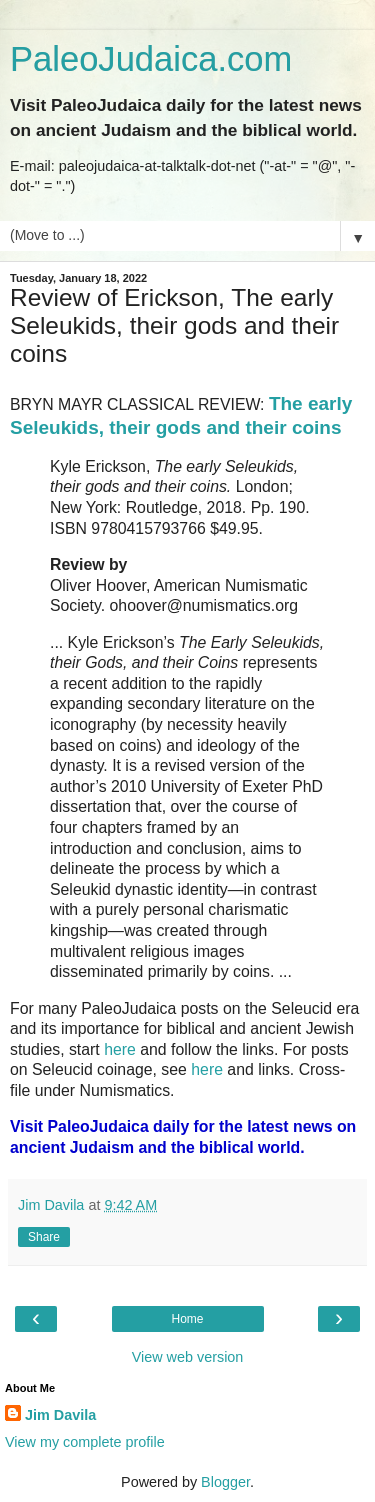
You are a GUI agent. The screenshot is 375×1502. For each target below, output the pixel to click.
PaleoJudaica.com (151, 59)
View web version (188, 1357)
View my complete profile (85, 1442)
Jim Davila (60, 1415)
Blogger (225, 1482)
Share (44, 1237)
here (120, 1049)
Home (187, 1319)
